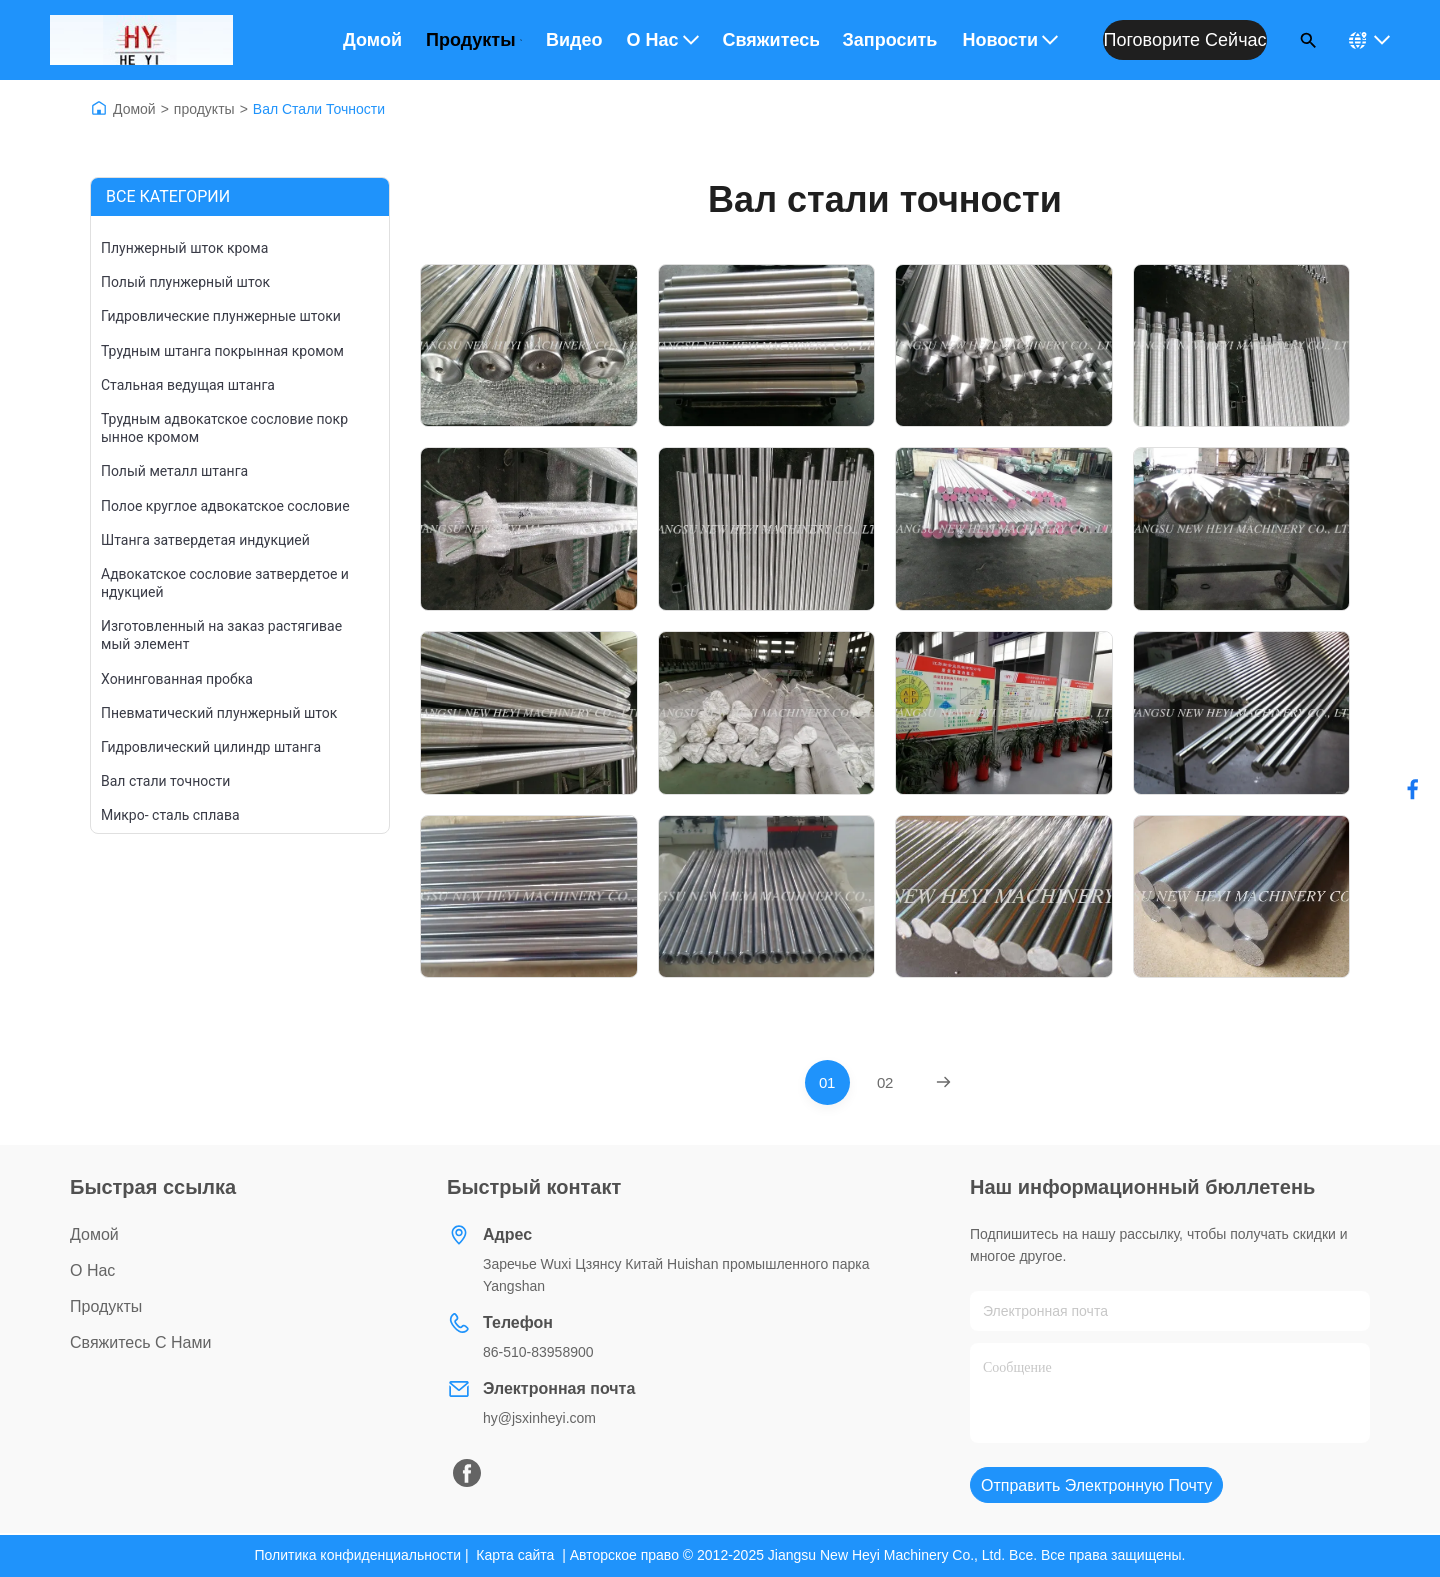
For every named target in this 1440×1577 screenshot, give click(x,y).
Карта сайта (515, 1555)
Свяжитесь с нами (771, 40)
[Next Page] (943, 1082)
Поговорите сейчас (1184, 40)
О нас (662, 40)
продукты (204, 109)
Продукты (474, 40)
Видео (574, 40)
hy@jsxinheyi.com (539, 1418)
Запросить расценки (891, 40)
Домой (372, 40)
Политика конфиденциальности (358, 1555)
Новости (1010, 40)
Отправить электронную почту (1096, 1485)
